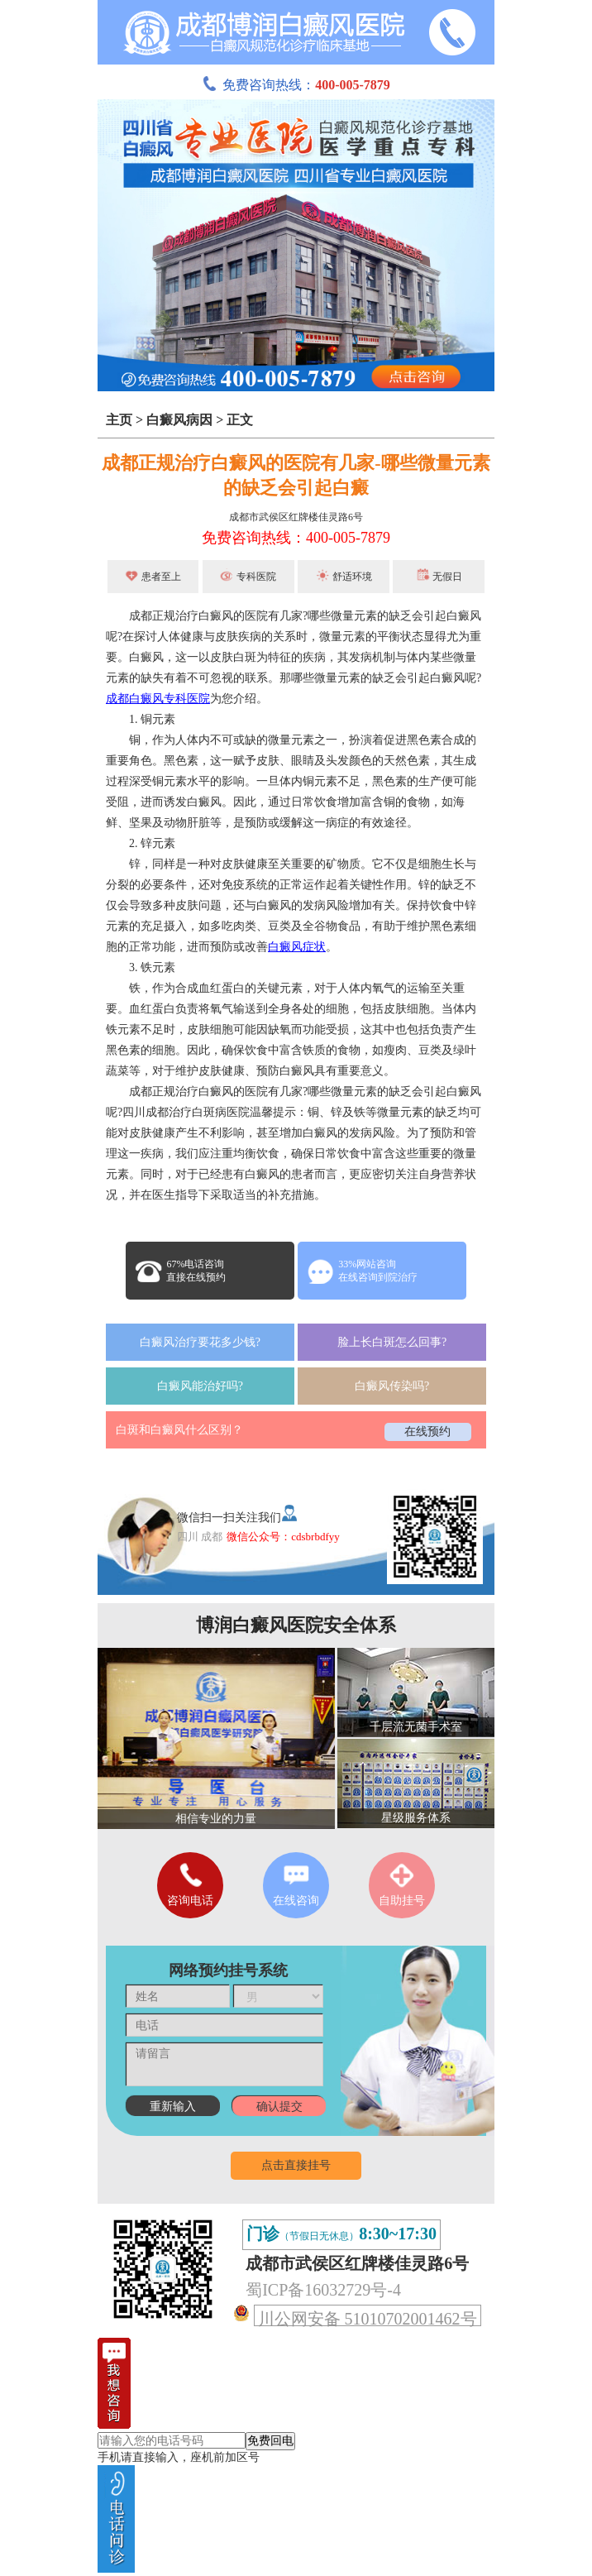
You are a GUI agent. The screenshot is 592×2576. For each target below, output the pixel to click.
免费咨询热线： (296, 85)
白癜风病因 (179, 420)
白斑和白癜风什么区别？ (179, 1430)
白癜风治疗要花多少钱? (200, 1342)
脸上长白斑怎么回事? (391, 1342)
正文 (240, 420)
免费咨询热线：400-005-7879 (296, 537)
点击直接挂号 (296, 2165)
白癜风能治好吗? (200, 1386)
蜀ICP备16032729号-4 (323, 2290)
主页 (119, 420)
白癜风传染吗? (392, 1386)
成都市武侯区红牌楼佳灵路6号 (296, 517)
